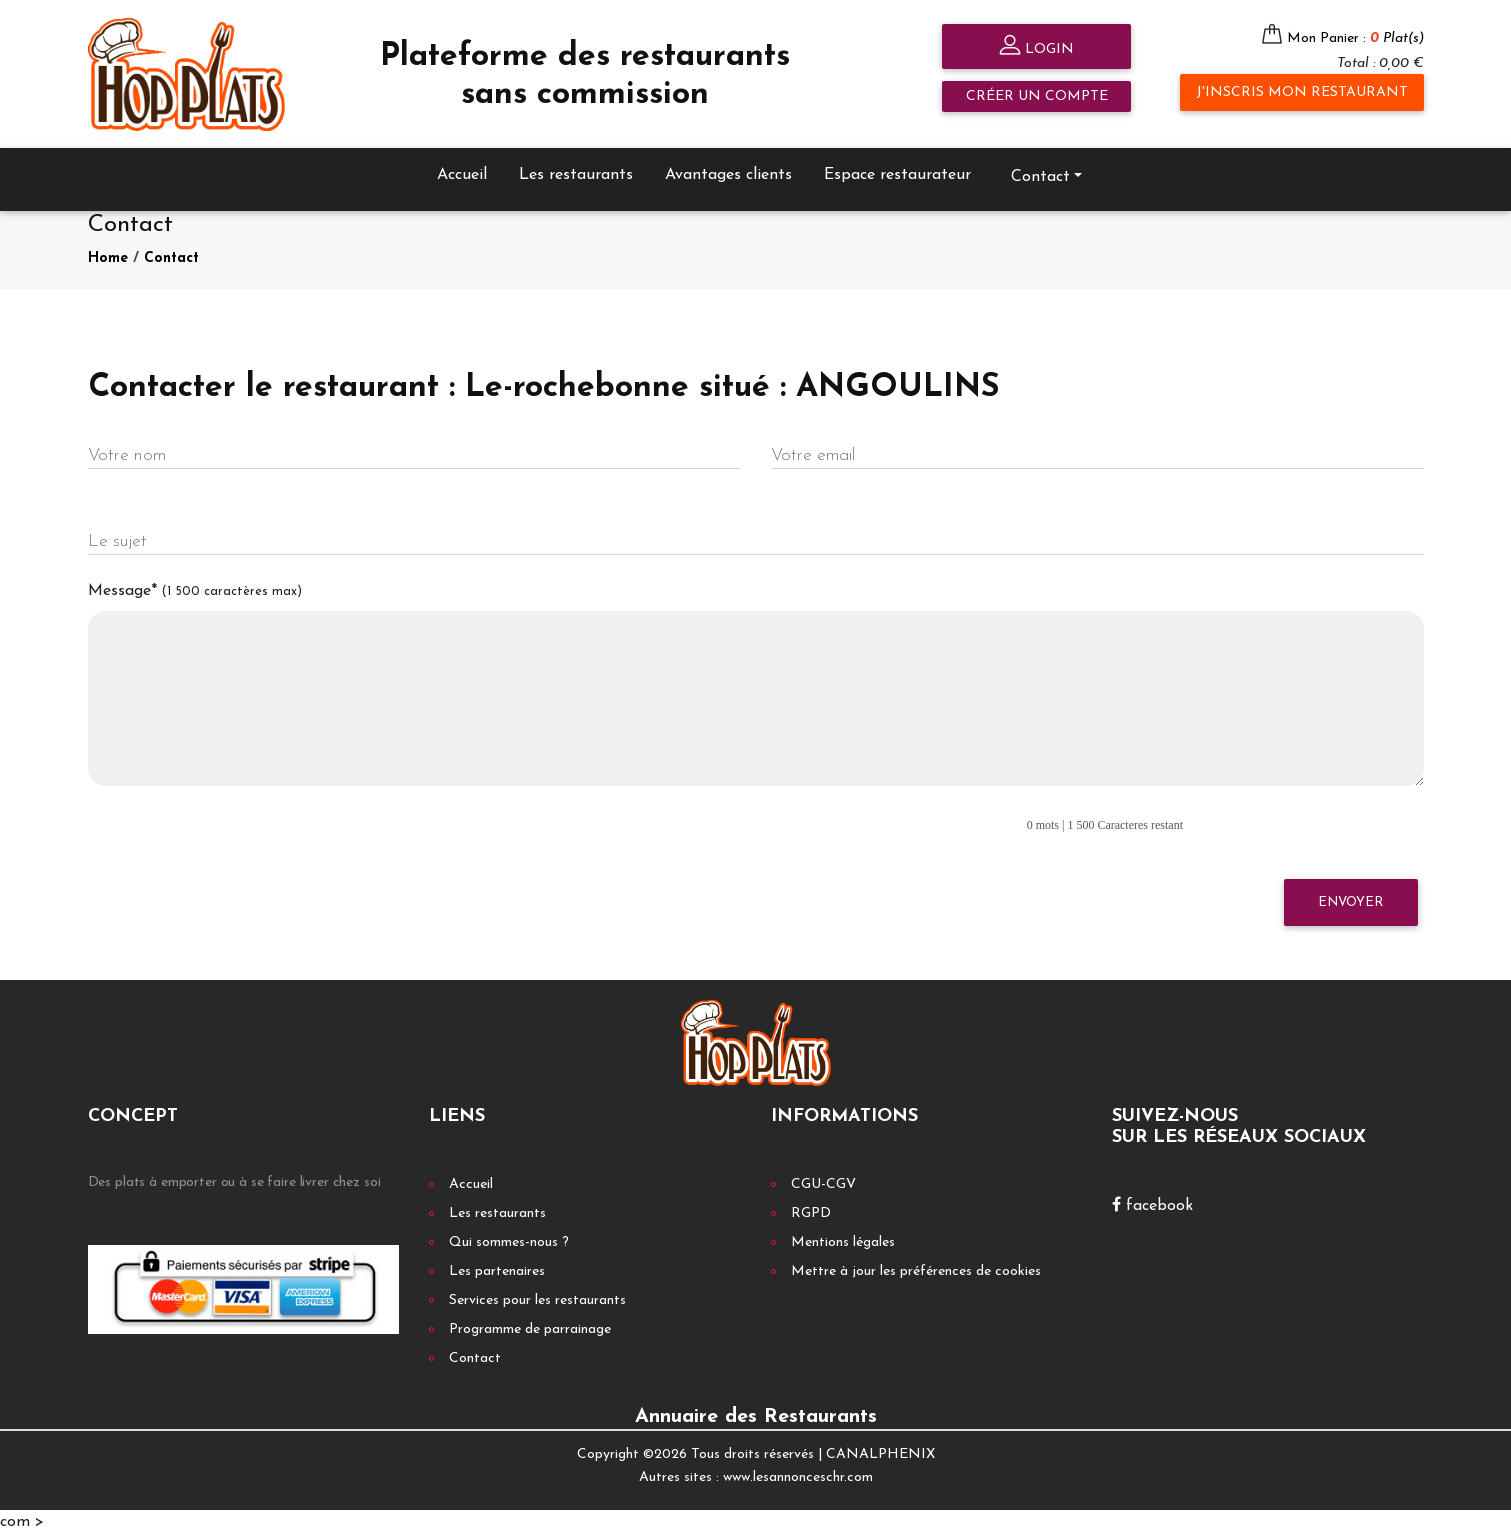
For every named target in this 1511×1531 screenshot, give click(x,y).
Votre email (813, 453)
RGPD (811, 1211)
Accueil (462, 172)
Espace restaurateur (897, 172)
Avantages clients (728, 172)
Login (1036, 47)
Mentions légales (843, 1240)
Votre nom (127, 453)
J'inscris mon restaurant (1302, 92)
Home (108, 255)
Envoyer (1350, 899)
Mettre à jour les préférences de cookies (916, 1269)
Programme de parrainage (530, 1327)
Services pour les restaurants (537, 1298)
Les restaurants (576, 172)
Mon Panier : (1355, 38)
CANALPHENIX (880, 1452)
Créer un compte (1037, 96)
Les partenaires (497, 1269)
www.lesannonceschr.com (798, 1474)
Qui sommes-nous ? (509, 1240)
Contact (1040, 174)
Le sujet (117, 539)
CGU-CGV (823, 1182)
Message (195, 589)
